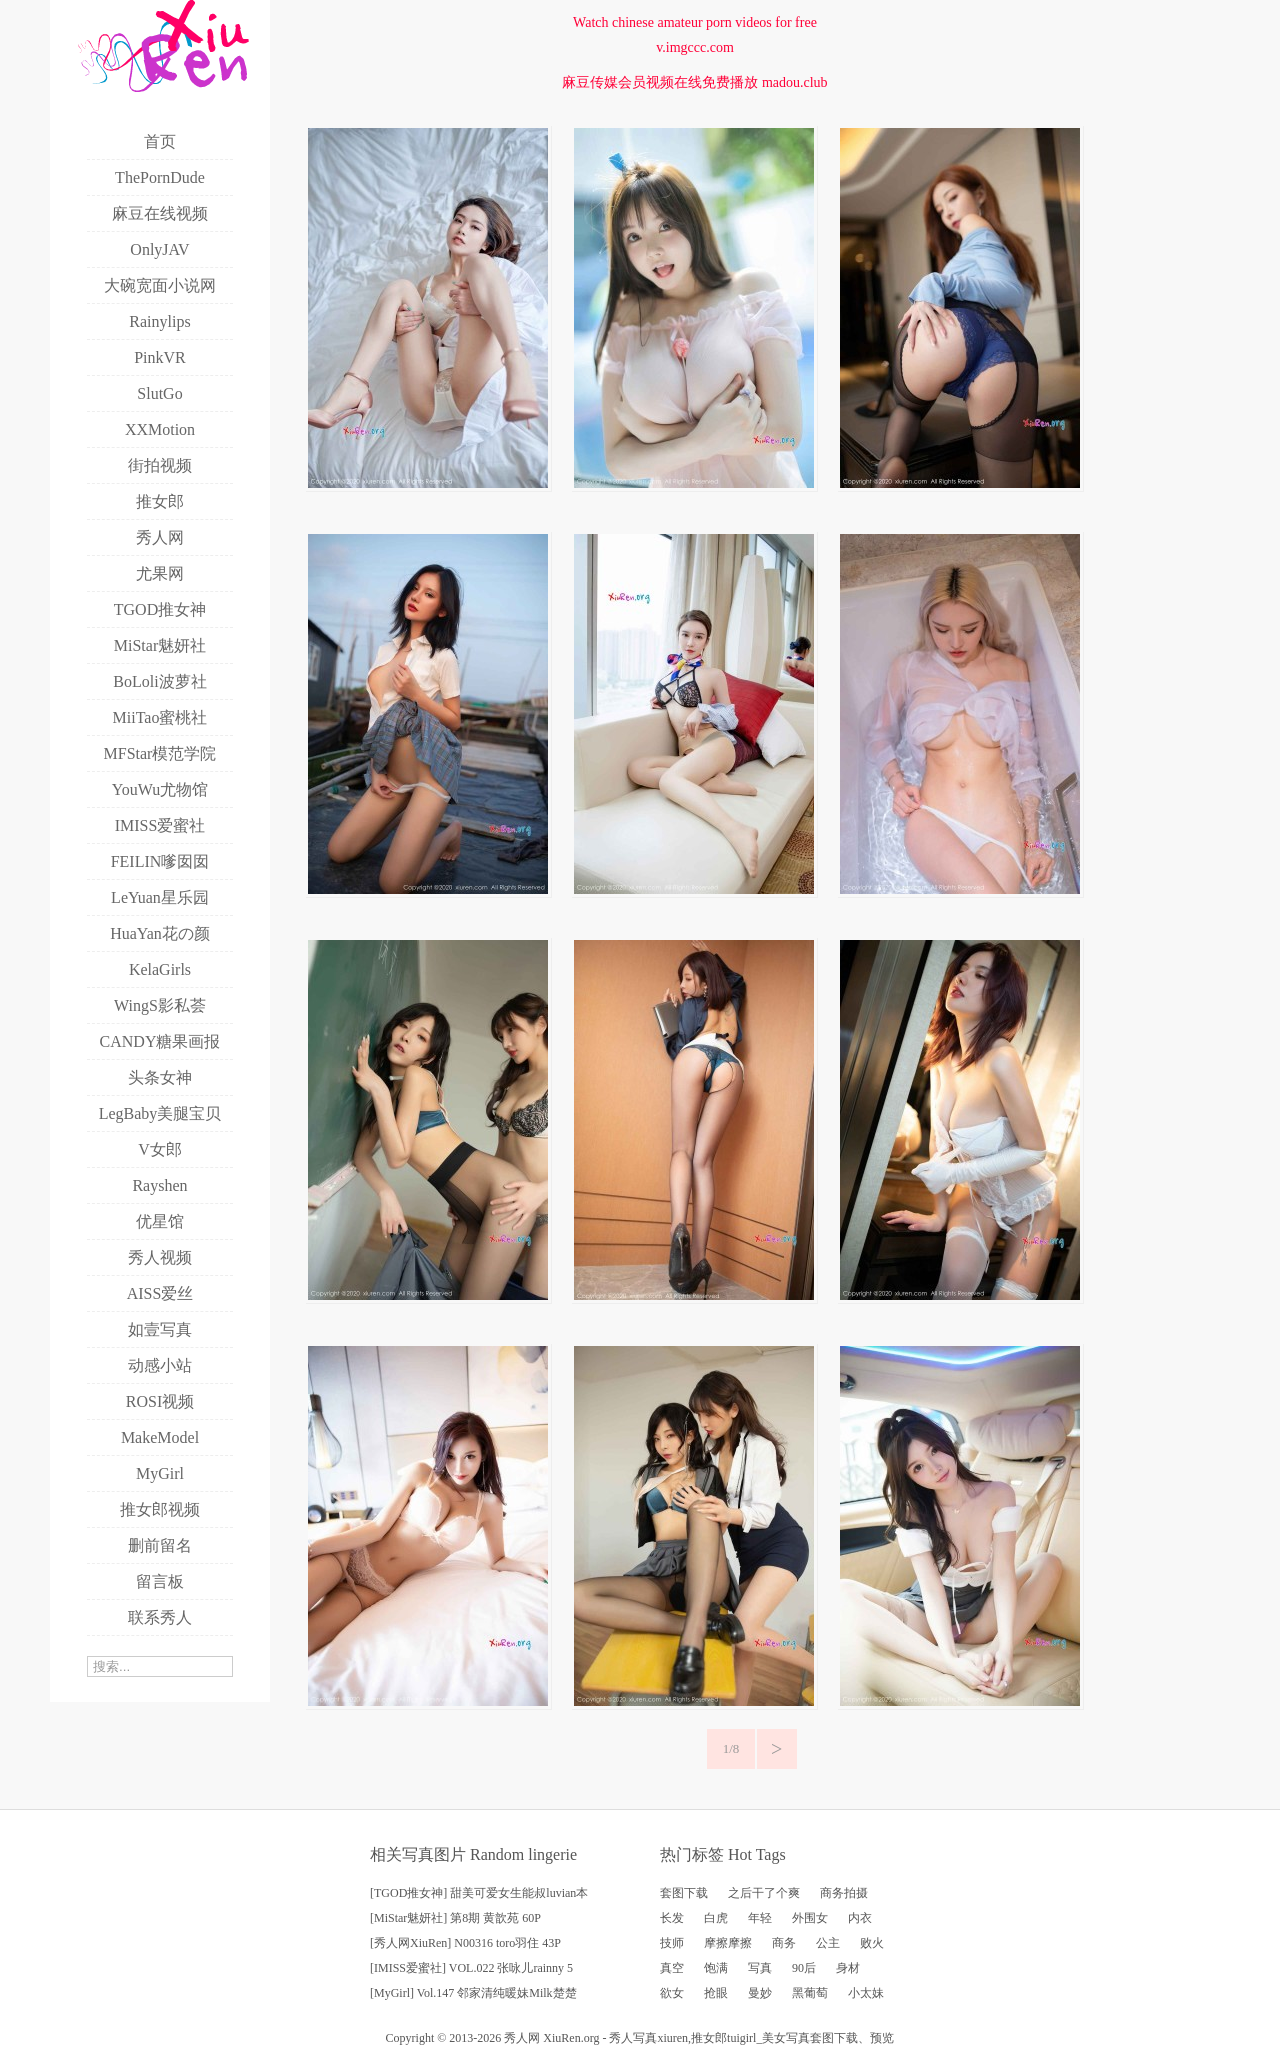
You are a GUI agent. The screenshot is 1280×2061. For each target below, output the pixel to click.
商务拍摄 (844, 1893)
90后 (804, 1968)
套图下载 (684, 1893)
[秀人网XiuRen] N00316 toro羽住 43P (465, 1943)
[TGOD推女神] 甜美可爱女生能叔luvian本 (479, 1893)
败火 (872, 1943)
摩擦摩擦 (728, 1943)
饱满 (716, 1968)
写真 (760, 1968)
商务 (784, 1943)
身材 (848, 1968)
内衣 (860, 1918)
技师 (672, 1943)
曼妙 (760, 1993)
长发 (672, 1918)
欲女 (672, 1993)
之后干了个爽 (764, 1893)
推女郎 (709, 2038)
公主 (828, 1943)
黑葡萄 (810, 1993)
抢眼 (716, 1993)
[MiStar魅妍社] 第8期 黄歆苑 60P (455, 1918)
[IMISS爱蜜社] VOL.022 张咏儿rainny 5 (471, 1968)
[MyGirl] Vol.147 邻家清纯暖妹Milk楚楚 (473, 1993)
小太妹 (866, 1993)
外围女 (810, 1918)
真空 (672, 1968)
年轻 (760, 1918)
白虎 (716, 1918)
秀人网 (522, 2038)
